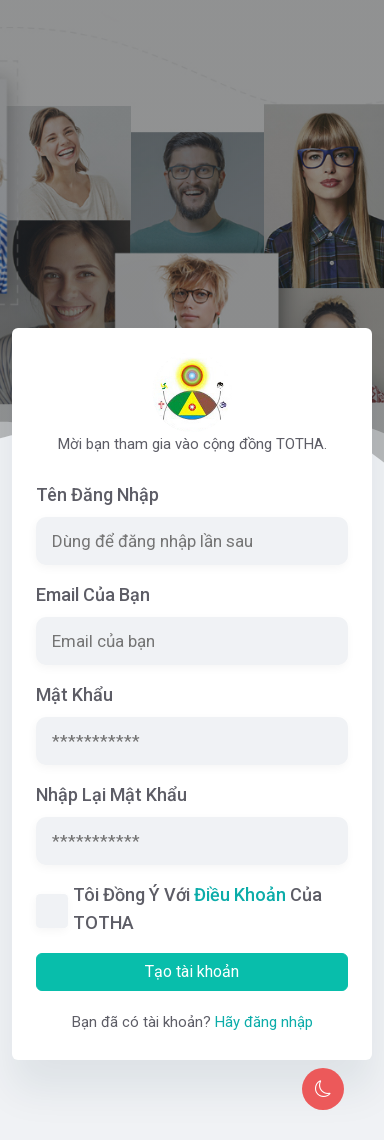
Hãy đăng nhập (264, 1022)
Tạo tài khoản (192, 971)
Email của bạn (93, 594)
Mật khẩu (74, 694)
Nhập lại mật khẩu (111, 794)
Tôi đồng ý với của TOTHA (197, 908)
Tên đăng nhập (97, 494)
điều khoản (240, 894)
